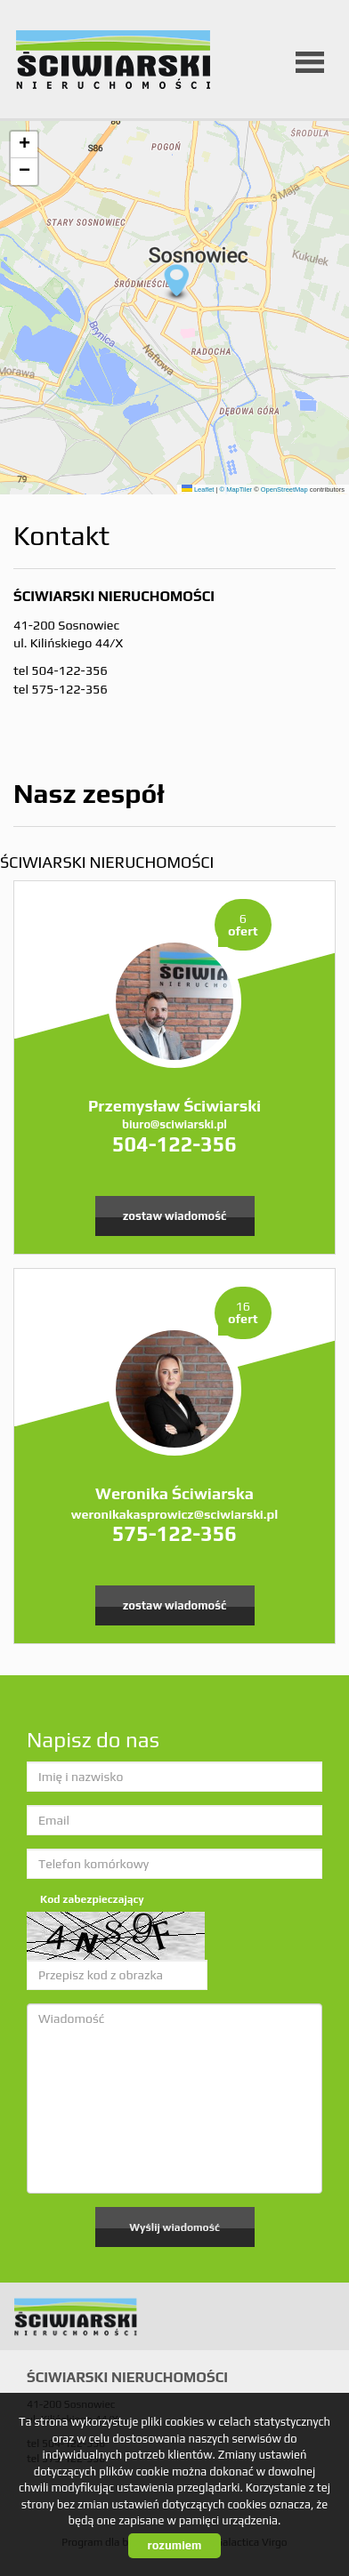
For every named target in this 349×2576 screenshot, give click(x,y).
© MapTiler (236, 490)
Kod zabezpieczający (92, 1899)
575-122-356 (174, 1533)
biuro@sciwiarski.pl (174, 1124)
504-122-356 (174, 1144)
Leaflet (198, 490)
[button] (174, 283)
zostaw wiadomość (175, 1216)
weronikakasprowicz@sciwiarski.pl (174, 1514)
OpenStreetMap (284, 490)
